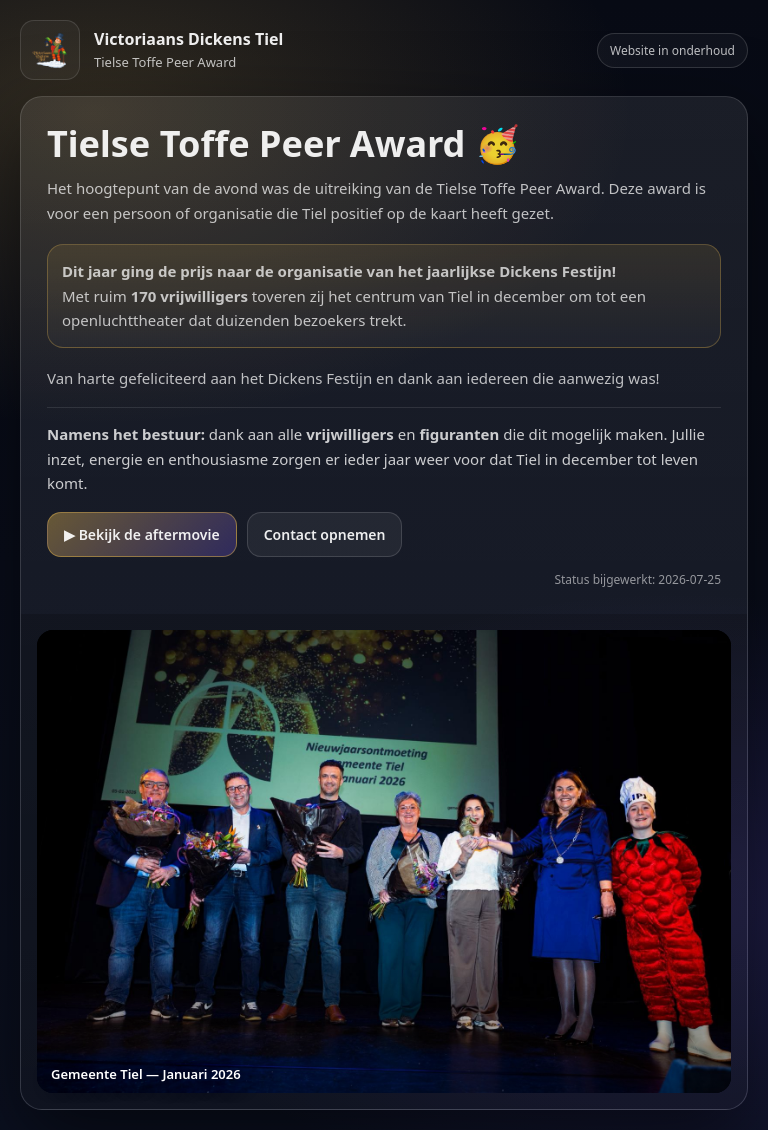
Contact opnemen (325, 534)
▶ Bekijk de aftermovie (142, 534)
